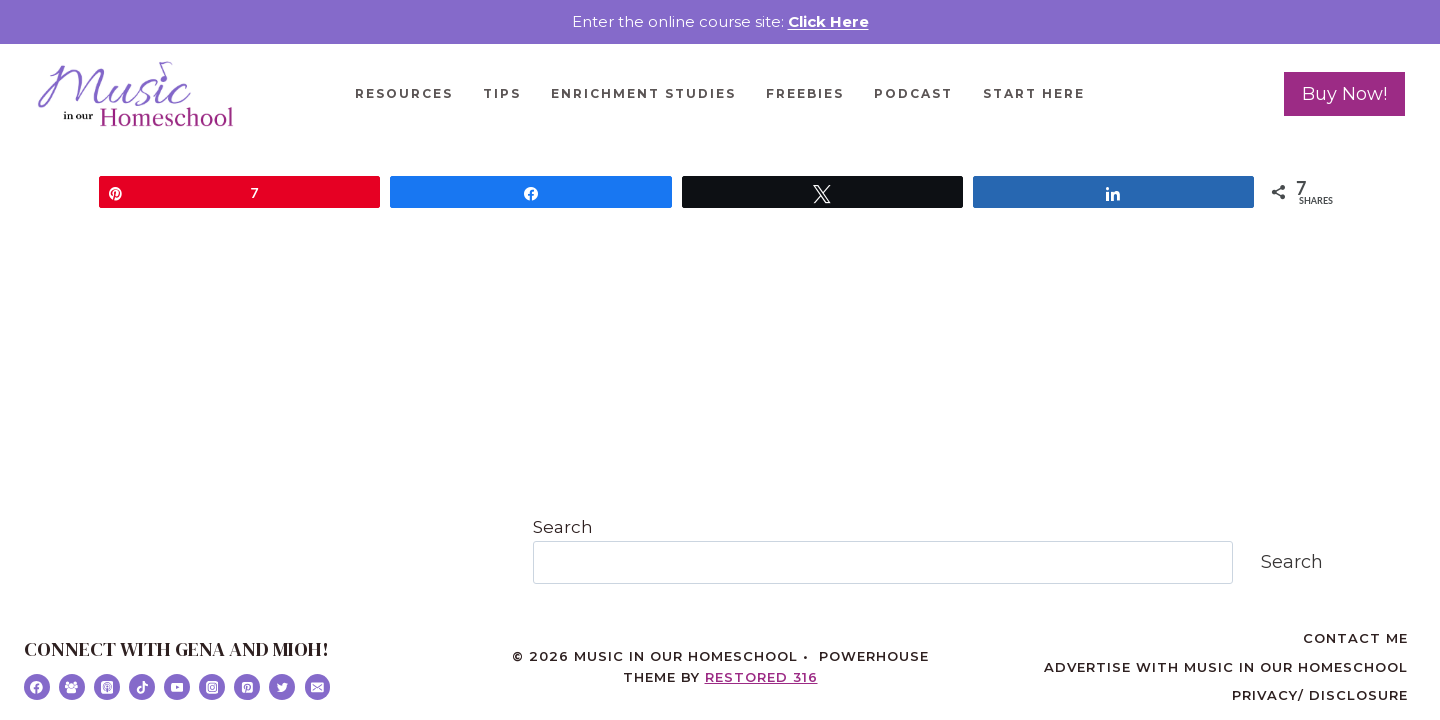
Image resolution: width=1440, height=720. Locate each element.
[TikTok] (142, 687)
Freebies (805, 93)
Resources (404, 93)
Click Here (828, 21)
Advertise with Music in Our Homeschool (1226, 667)
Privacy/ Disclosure (1320, 695)
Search (563, 527)
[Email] (318, 687)
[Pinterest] (247, 687)
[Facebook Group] (72, 687)
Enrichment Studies (643, 93)
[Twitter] (282, 687)
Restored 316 (761, 677)
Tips (502, 93)
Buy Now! (1344, 94)
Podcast (913, 93)
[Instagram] (212, 687)
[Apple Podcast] (107, 687)
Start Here (1034, 93)
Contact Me (1355, 638)
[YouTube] (177, 687)
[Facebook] (37, 687)
